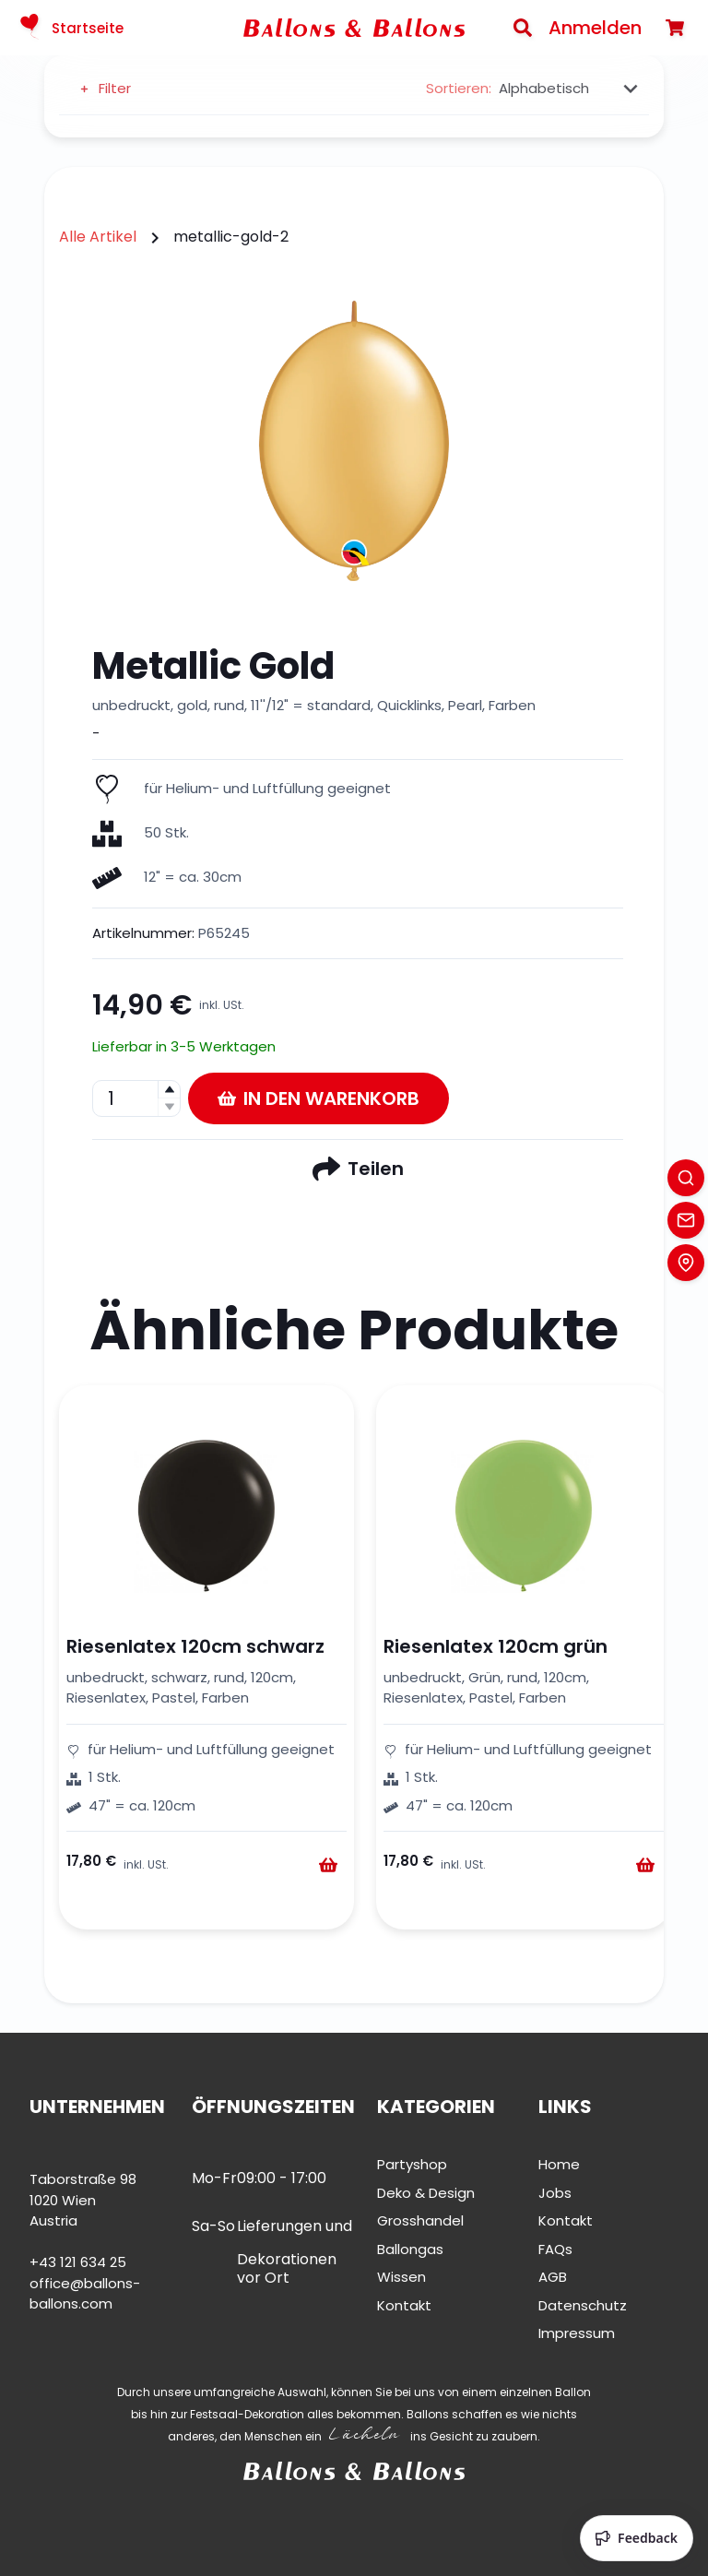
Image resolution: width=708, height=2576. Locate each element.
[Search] (522, 27)
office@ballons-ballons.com (85, 2293)
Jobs (555, 2192)
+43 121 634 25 (78, 2262)
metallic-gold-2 (231, 236)
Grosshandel (420, 2220)
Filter (104, 88)
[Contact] (685, 1220)
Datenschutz (582, 2305)
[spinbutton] (136, 1098)
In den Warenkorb (318, 1098)
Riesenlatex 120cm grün (496, 1646)
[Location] (685, 1262)
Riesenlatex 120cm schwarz (195, 1646)
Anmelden (595, 28)
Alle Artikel (97, 236)
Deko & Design (426, 2192)
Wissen (401, 2276)
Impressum (576, 2333)
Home (559, 2164)
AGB (552, 2276)
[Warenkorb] (674, 27)
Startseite (69, 27)
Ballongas (410, 2249)
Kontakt (404, 2305)
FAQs (555, 2249)
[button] (169, 1089)
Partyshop (412, 2164)
